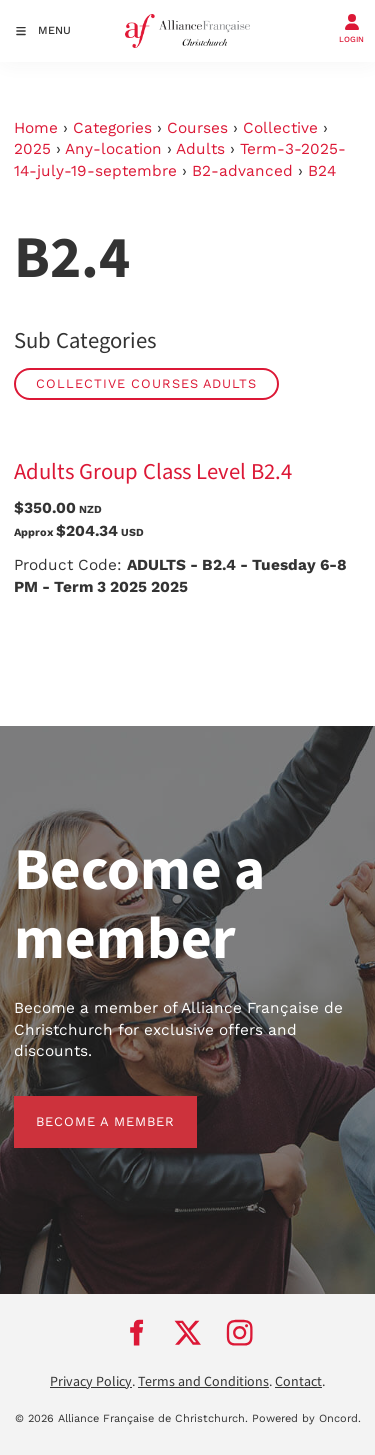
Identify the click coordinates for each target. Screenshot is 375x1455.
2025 (32, 149)
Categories (112, 128)
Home (36, 128)
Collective (280, 128)
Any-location (113, 149)
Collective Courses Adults (146, 383)
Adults (200, 149)
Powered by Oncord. (306, 1418)
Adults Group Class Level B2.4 (153, 472)
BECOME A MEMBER (83, 1106)
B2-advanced (242, 171)
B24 (322, 171)
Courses (197, 128)
